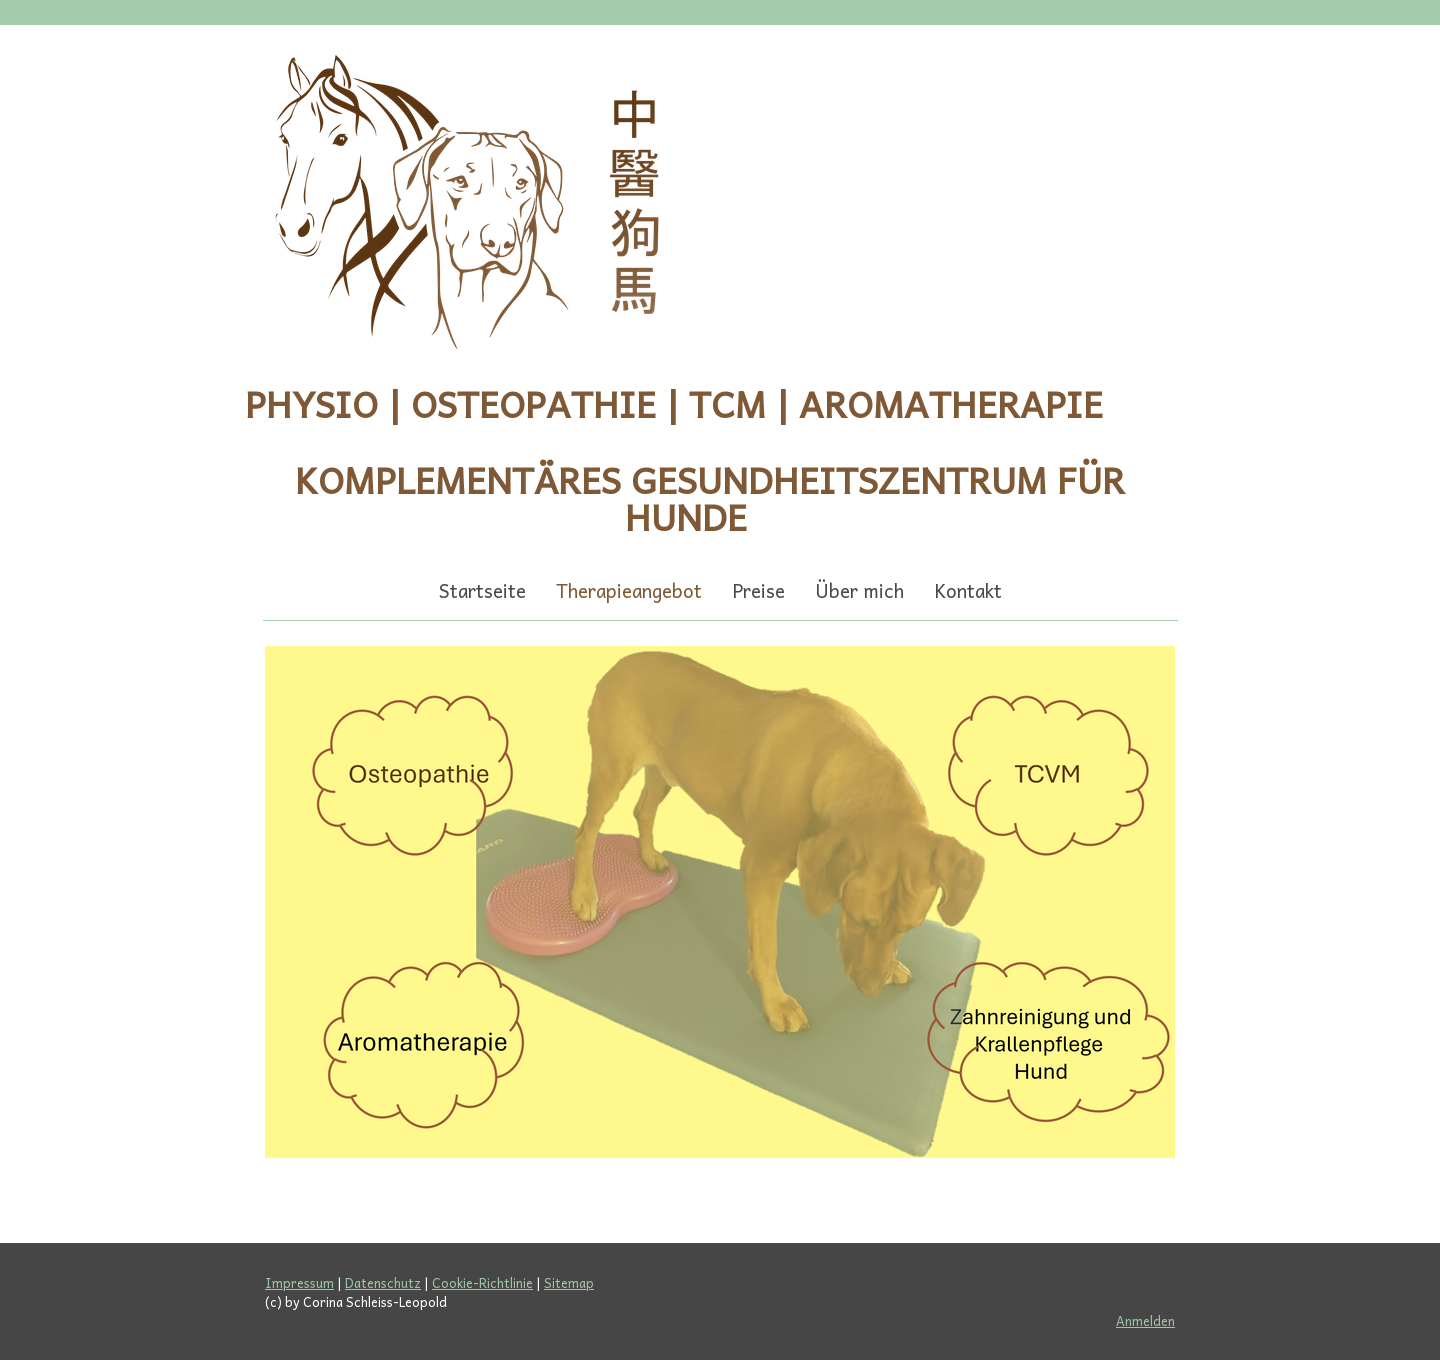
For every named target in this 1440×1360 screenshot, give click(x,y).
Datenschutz (383, 1282)
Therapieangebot (629, 590)
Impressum (299, 1282)
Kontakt (968, 590)
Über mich (859, 590)
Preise (758, 590)
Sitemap (569, 1282)
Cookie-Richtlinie (482, 1282)
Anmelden (1145, 1320)
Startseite (482, 590)
